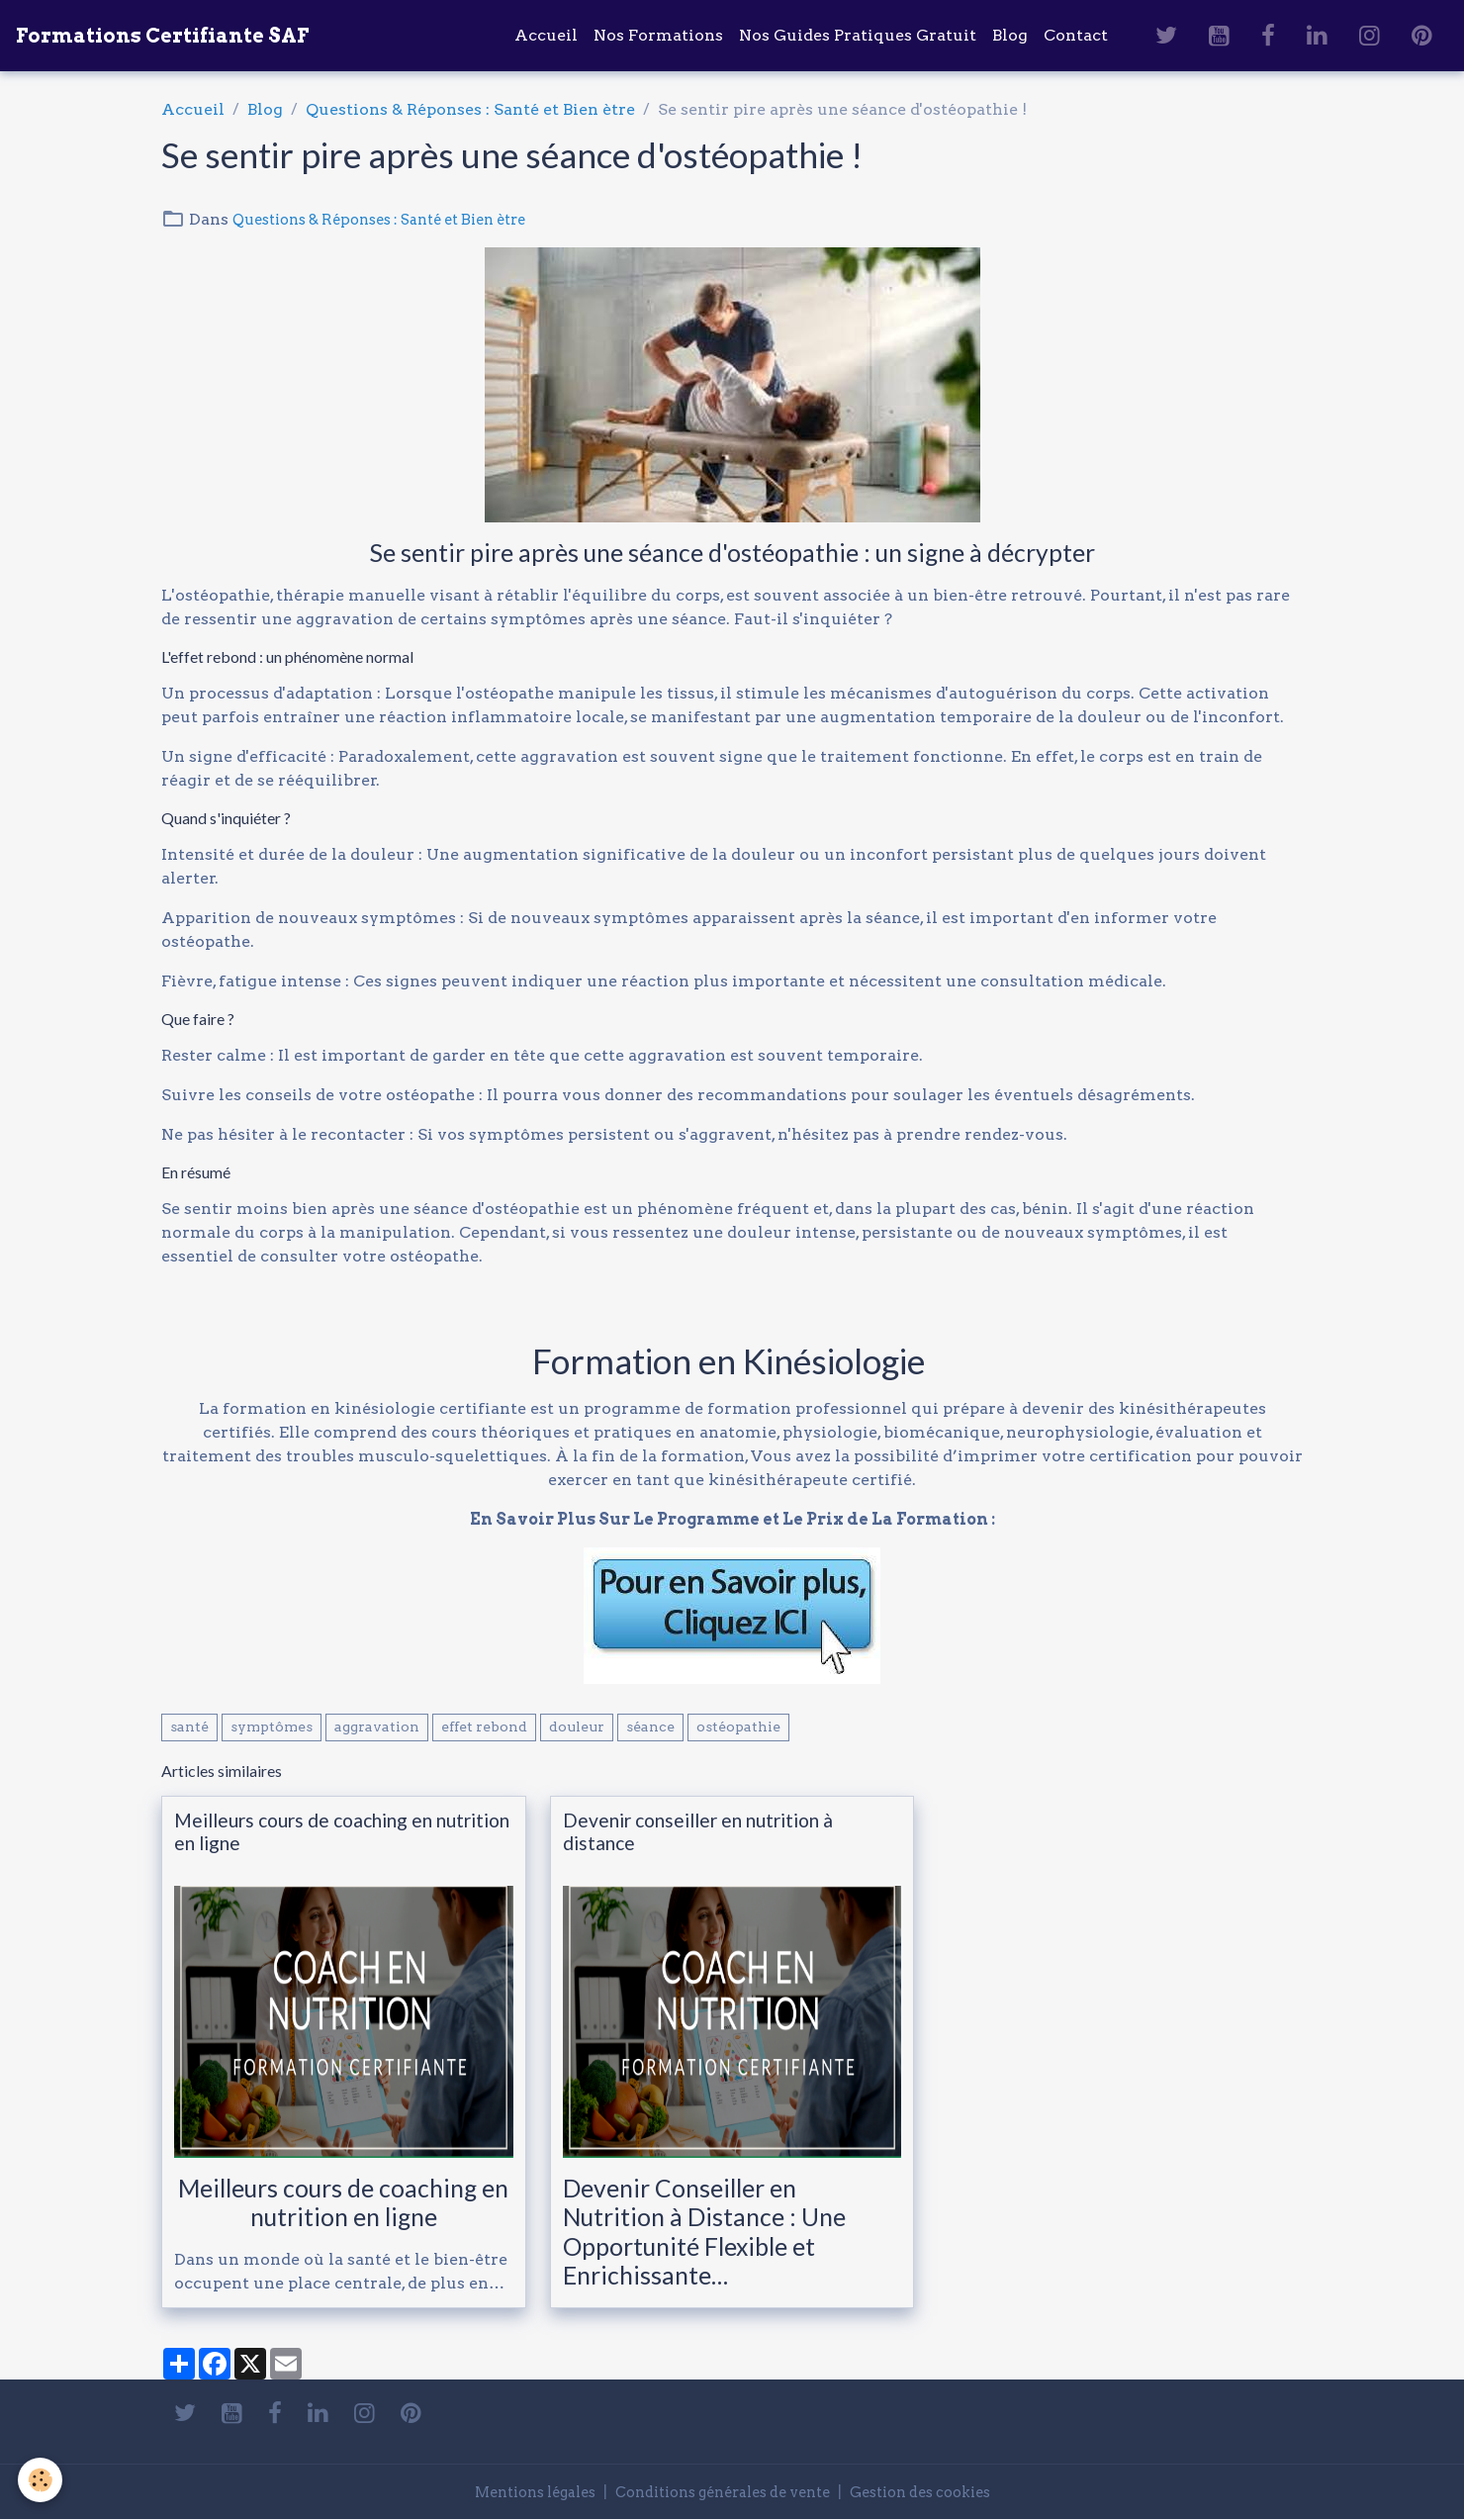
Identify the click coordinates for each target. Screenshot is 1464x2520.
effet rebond (484, 1726)
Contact (1076, 35)
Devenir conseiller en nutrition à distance (698, 1831)
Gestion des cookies (944, 2491)
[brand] (162, 35)
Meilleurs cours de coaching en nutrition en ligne (341, 1831)
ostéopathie (738, 1726)
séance (650, 1726)
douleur (576, 1726)
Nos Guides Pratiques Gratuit (857, 35)
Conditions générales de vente (721, 2491)
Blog (1010, 35)
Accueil (546, 35)
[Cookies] (42, 2479)
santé (189, 1726)
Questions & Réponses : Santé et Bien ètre (470, 109)
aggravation (376, 1726)
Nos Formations (658, 35)
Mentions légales (510, 2491)
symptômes (271, 1726)
